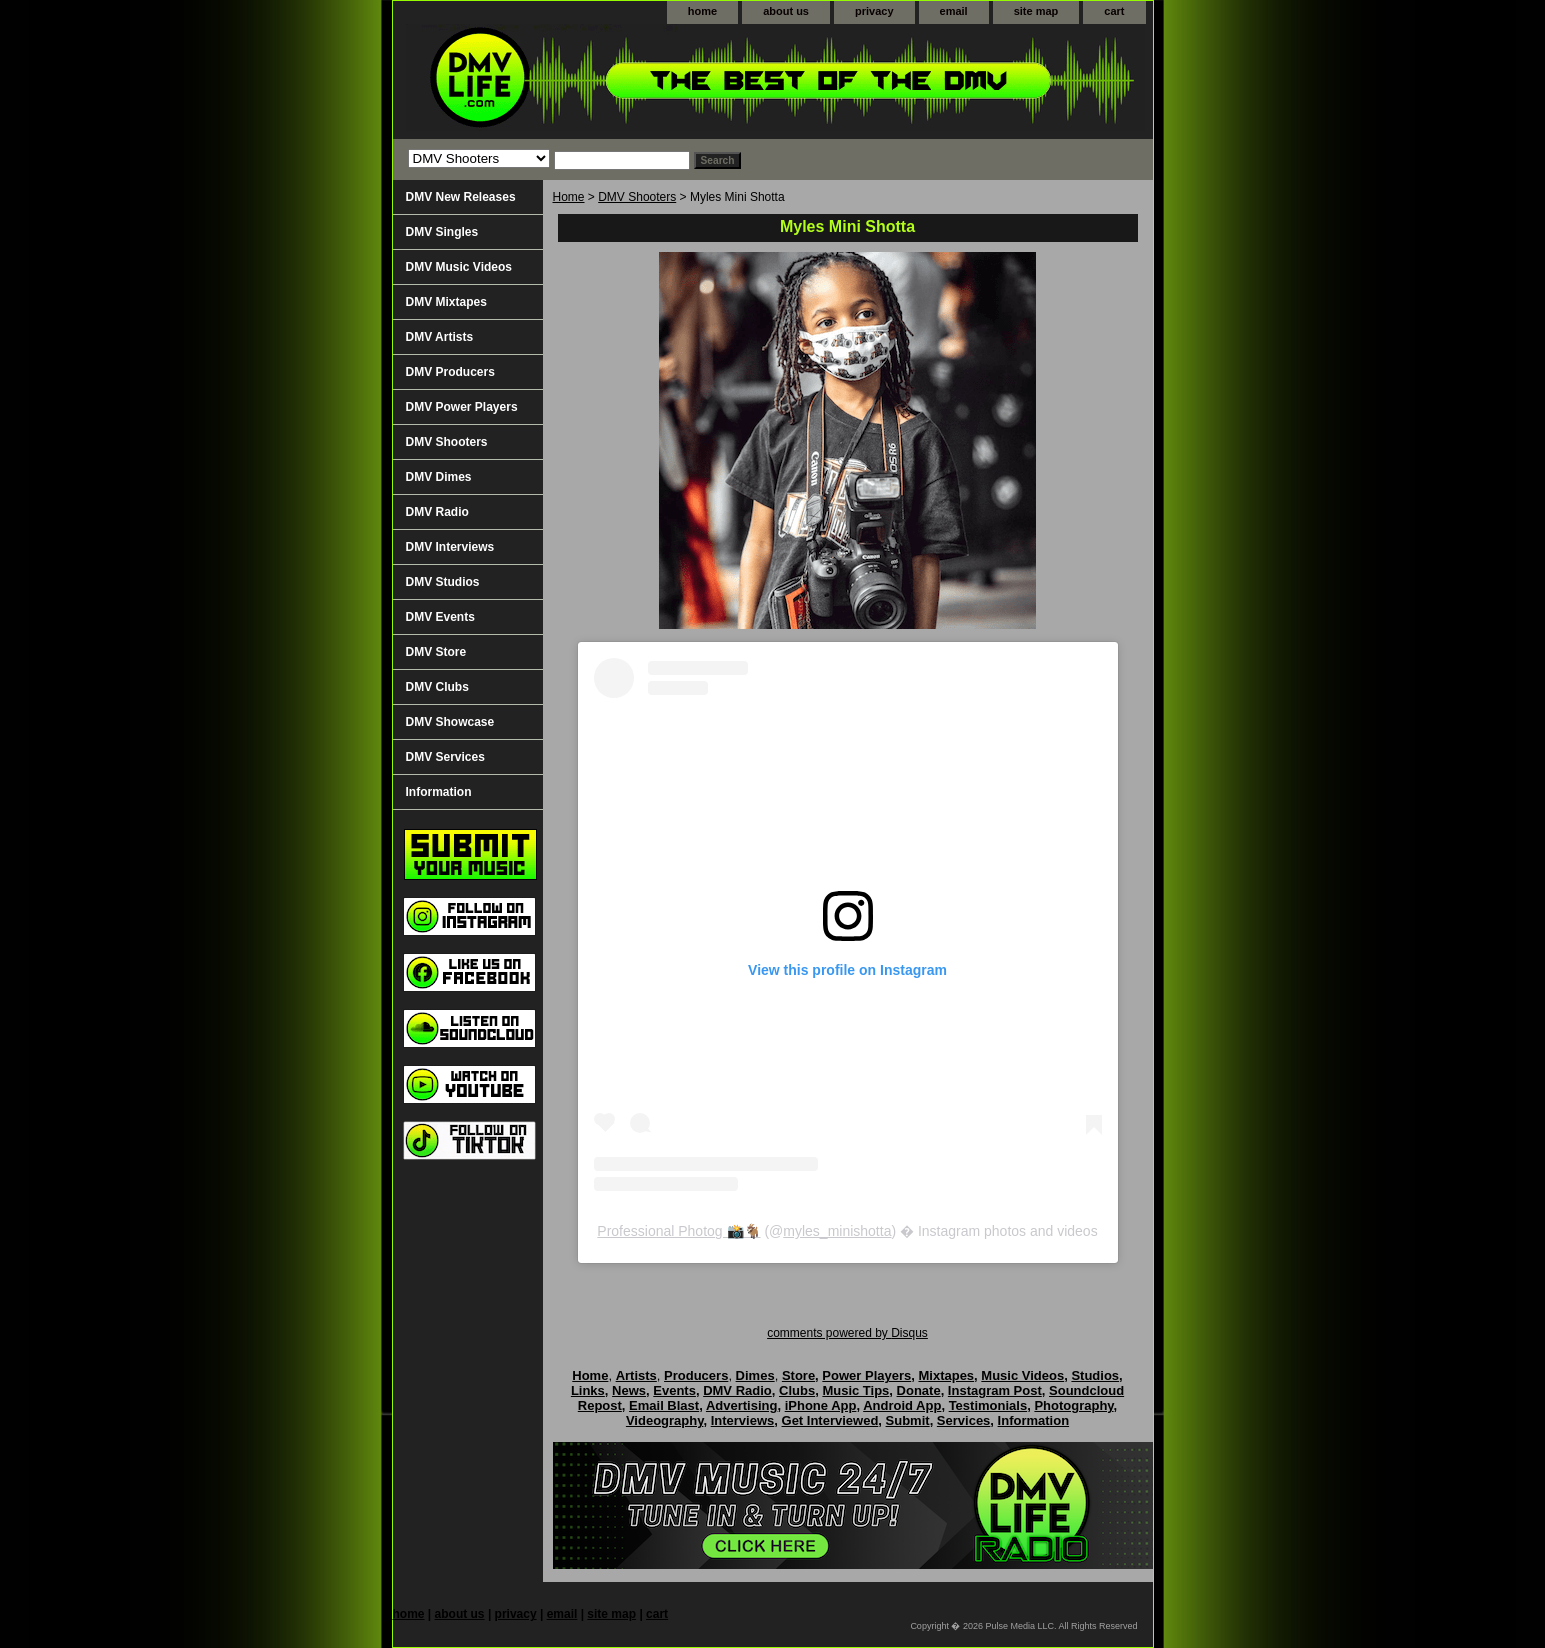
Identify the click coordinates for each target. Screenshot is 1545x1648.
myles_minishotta (837, 1231)
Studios (1095, 1375)
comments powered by (847, 1333)
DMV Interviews (450, 547)
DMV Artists (440, 337)
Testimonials (988, 1405)
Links (588, 1390)
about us (786, 11)
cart (1114, 11)
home (702, 11)
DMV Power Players (462, 407)
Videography (665, 1420)
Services (964, 1420)
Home (569, 197)
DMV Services (445, 757)
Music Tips (855, 1390)
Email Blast (664, 1405)
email (954, 11)
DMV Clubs (437, 687)
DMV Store (436, 652)
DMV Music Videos (459, 267)
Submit (908, 1420)
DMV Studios (443, 582)
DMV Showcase (450, 722)
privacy (874, 11)
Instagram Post (995, 1390)
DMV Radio (437, 512)
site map (1036, 11)
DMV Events (440, 617)
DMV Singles (442, 232)
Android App (902, 1405)
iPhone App (821, 1405)
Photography (1073, 1405)
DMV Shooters (637, 197)
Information (439, 792)
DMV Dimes (439, 477)
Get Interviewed (830, 1420)
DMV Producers (450, 372)
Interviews (743, 1420)
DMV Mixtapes (446, 302)
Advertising (742, 1405)
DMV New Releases (461, 197)
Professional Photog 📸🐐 (678, 1231)
